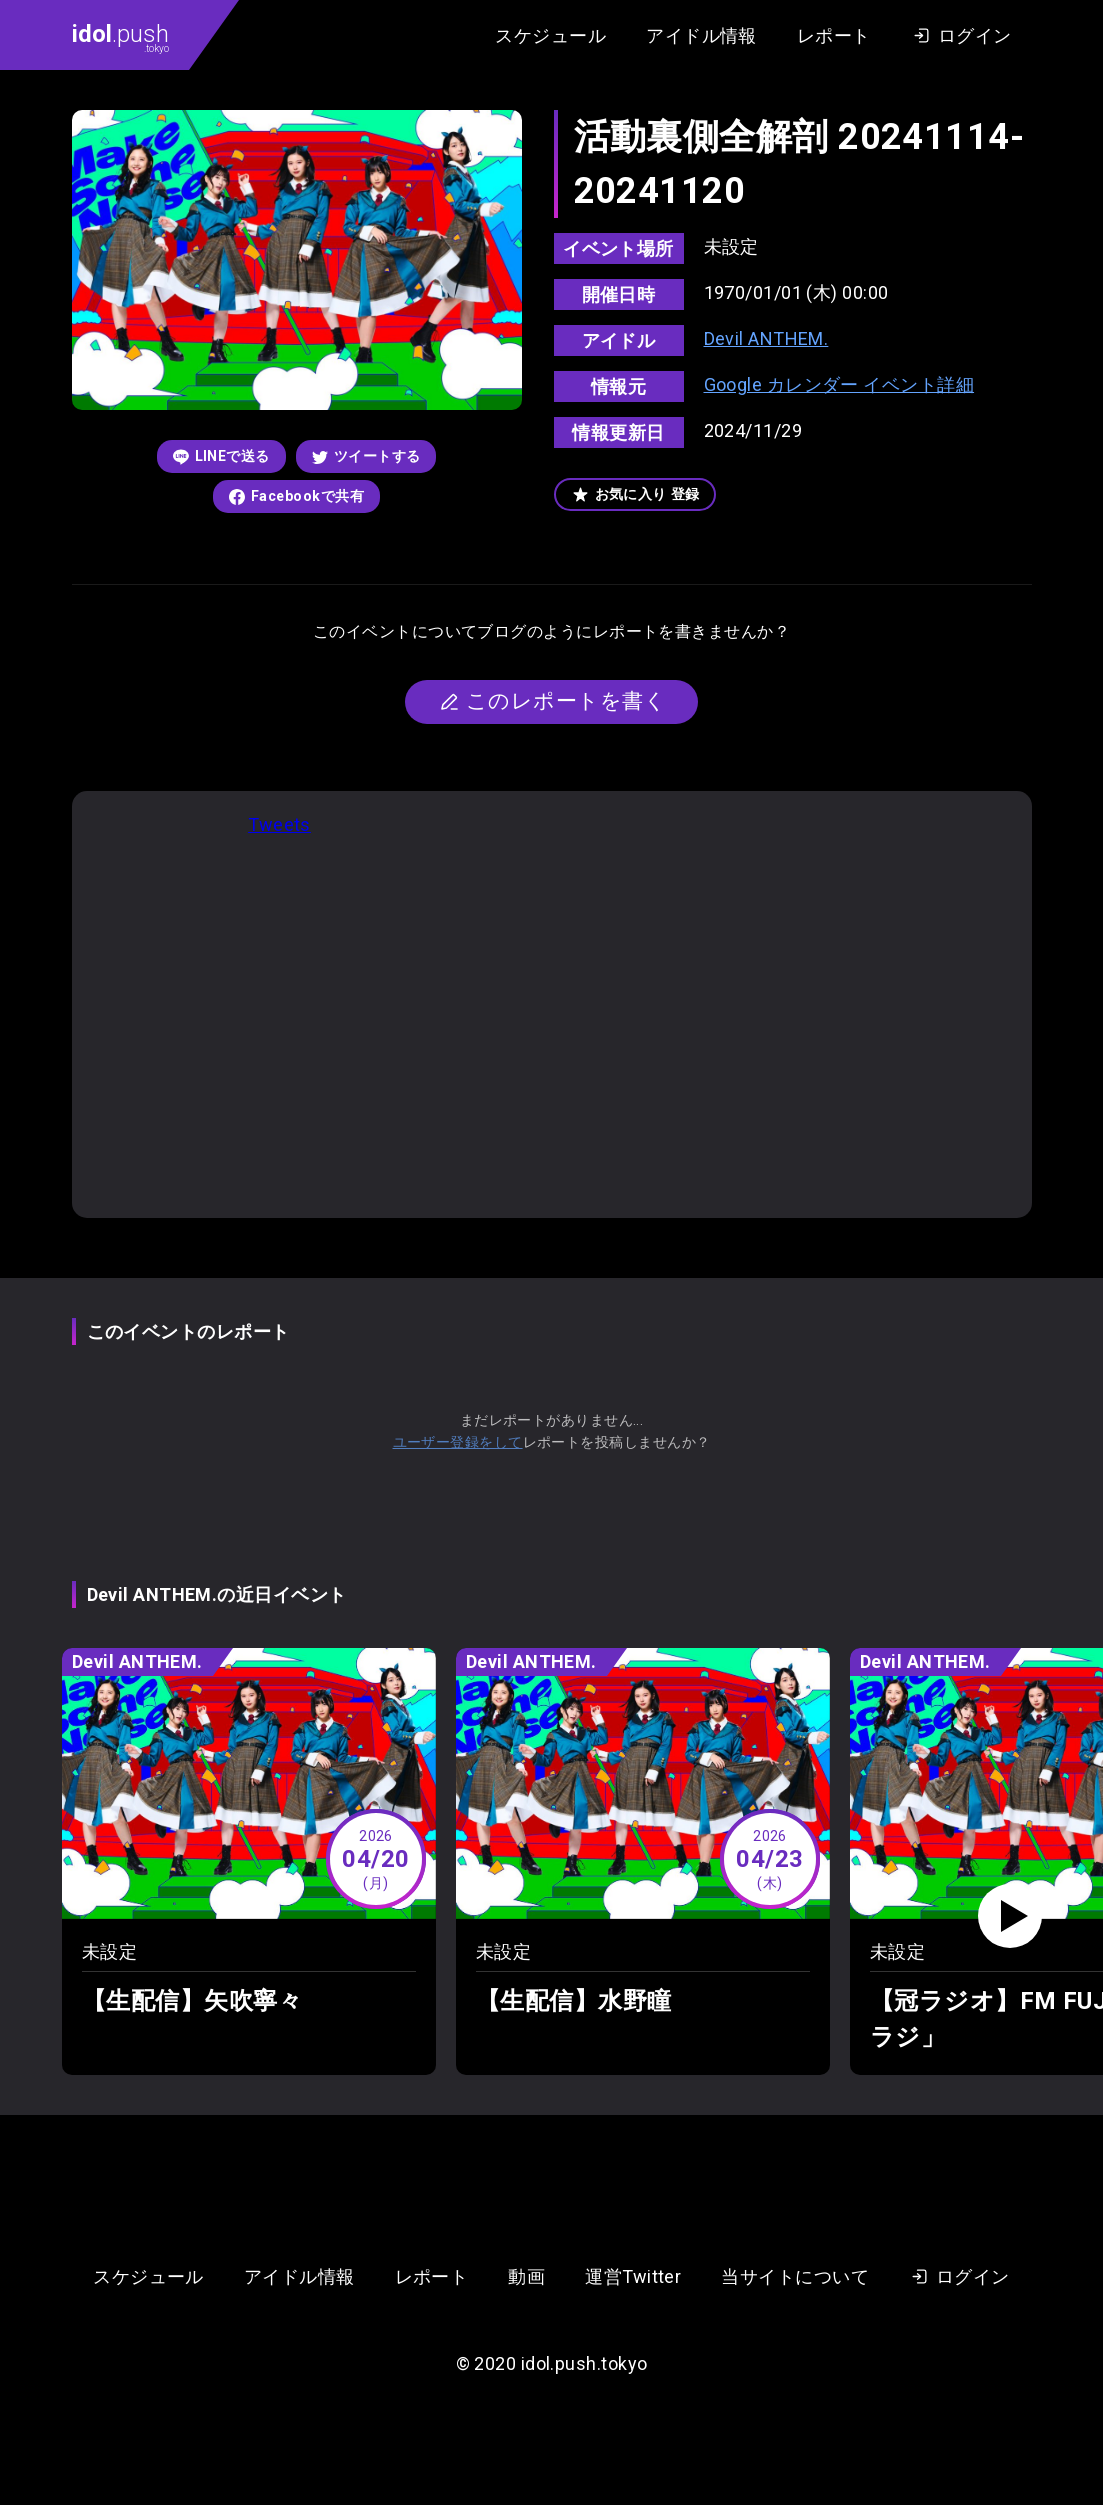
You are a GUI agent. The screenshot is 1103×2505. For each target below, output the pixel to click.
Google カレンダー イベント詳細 (839, 384)
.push (120, 37)
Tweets (279, 824)
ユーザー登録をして (458, 1442)
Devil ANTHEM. (766, 338)
